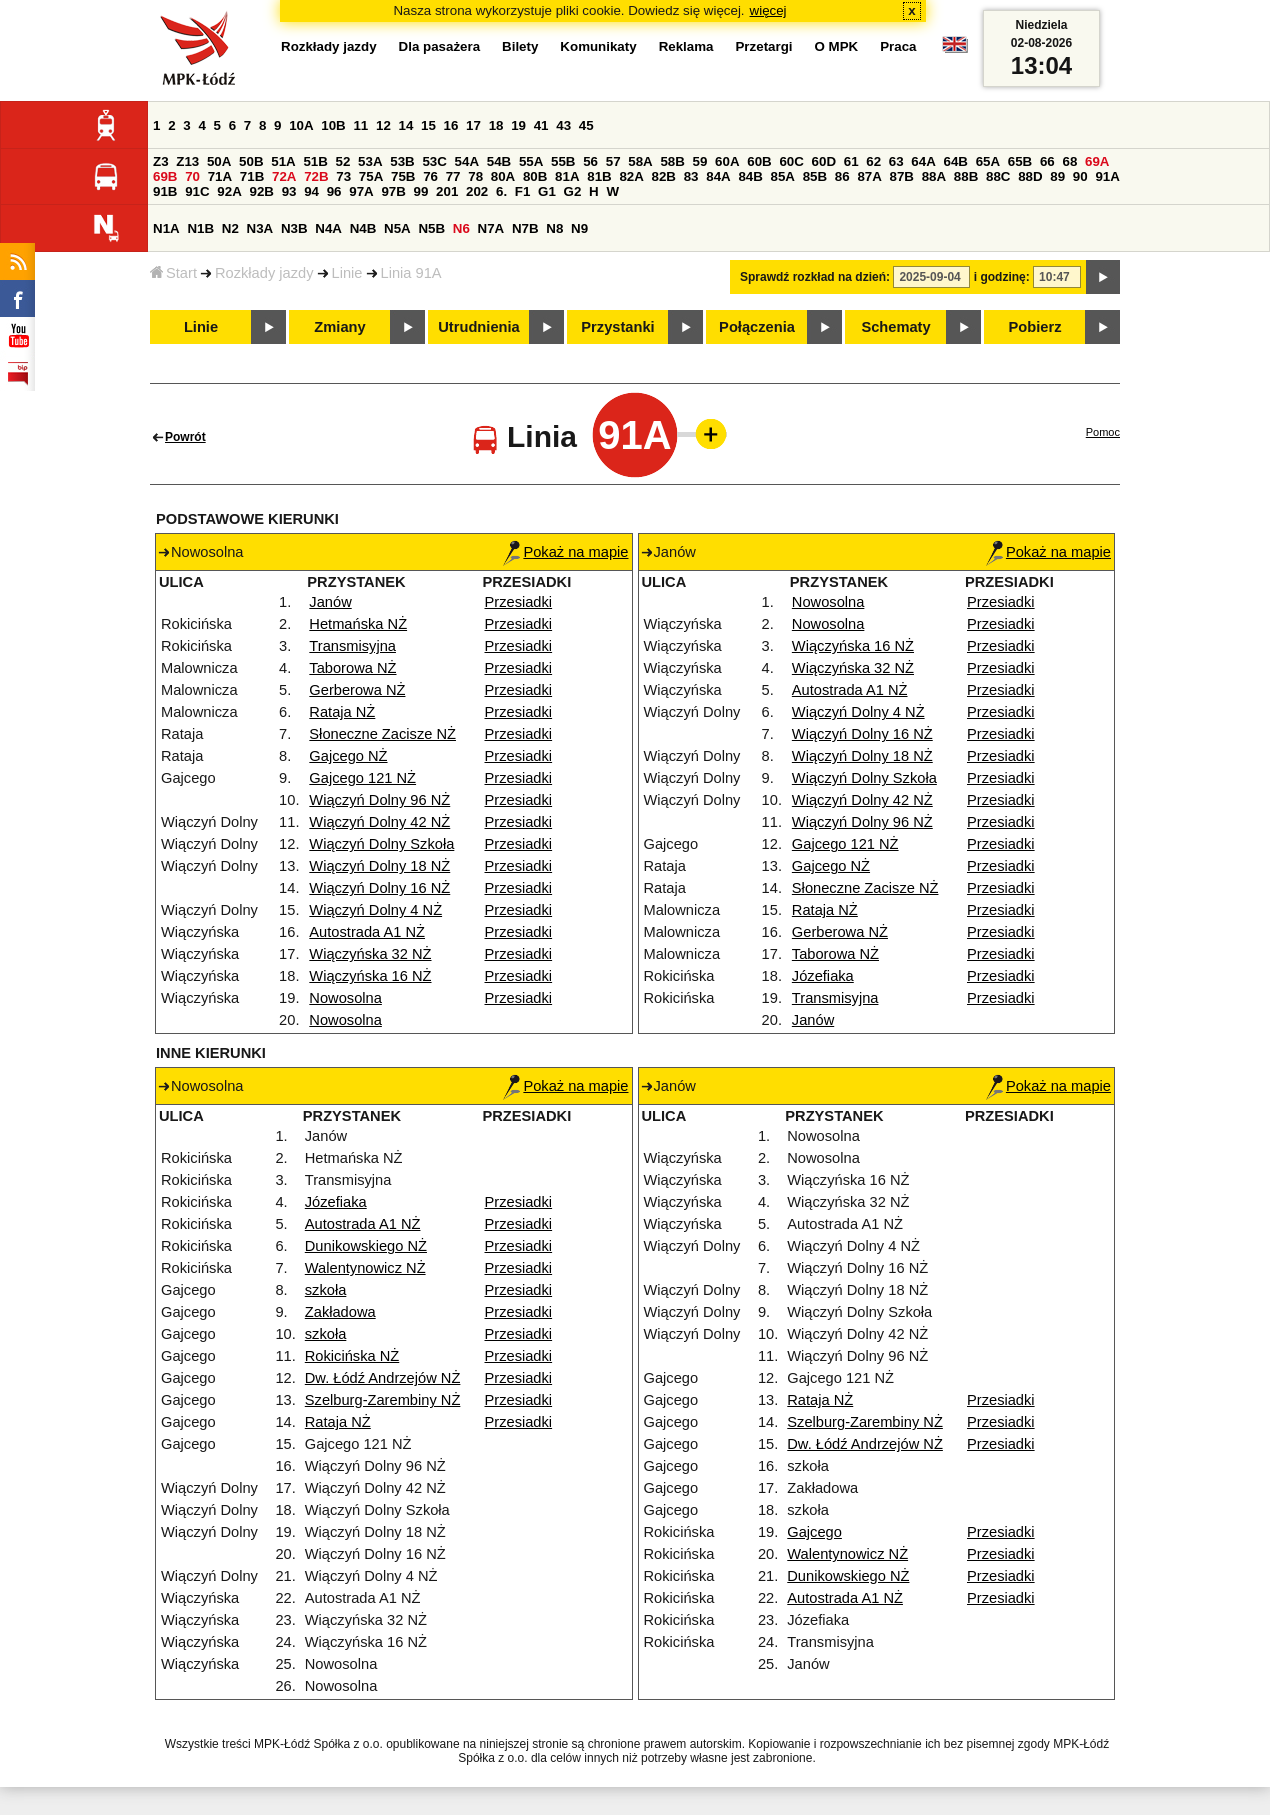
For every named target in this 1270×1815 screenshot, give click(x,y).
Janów (330, 602)
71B (252, 176)
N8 (554, 228)
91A (1107, 176)
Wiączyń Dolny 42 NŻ (379, 822)
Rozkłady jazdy (264, 273)
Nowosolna (345, 998)
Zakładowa (340, 1312)
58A (640, 161)
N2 (230, 228)
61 (851, 161)
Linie (347, 273)
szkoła (326, 1290)
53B (402, 161)
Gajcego (814, 1532)
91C (197, 191)
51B (315, 161)
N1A (166, 228)
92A (229, 191)
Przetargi (763, 46)
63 (896, 161)
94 (311, 191)
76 (430, 176)
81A (567, 176)
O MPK (837, 46)
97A (361, 191)
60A (727, 161)
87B (902, 176)
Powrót (185, 437)
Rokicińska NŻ (352, 1356)
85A (783, 176)
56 (590, 161)
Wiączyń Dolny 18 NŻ (379, 866)
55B (563, 161)
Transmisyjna (352, 646)
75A (371, 176)
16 (451, 125)
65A (988, 161)
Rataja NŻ (342, 712)
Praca (898, 46)
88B (966, 176)
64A (923, 161)
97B (393, 191)
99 (421, 191)
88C (998, 176)
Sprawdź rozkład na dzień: (815, 277)
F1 (523, 191)
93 (289, 191)
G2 (573, 191)
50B (251, 161)
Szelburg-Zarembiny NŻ (383, 1400)
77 (453, 176)
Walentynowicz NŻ (365, 1268)
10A (301, 125)
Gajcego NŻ (348, 756)
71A (220, 176)
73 (343, 176)
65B (1020, 161)
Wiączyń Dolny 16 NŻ (379, 888)
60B (759, 161)
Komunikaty (598, 46)
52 (343, 161)
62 (873, 161)
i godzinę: (1002, 277)
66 (1047, 161)
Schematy (895, 327)
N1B (200, 228)
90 (1080, 176)
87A (869, 176)
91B (165, 191)
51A (283, 161)
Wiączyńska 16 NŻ (370, 976)
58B (672, 161)
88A (934, 176)
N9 (579, 228)
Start (173, 273)
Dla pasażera (440, 46)
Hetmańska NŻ (358, 624)
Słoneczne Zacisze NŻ (382, 734)
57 (613, 161)
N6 (461, 228)
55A (531, 161)
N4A (328, 228)
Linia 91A (411, 273)
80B (535, 176)
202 (477, 191)
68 (1069, 161)
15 (428, 125)
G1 (547, 191)
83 (691, 176)
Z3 (161, 161)
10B (333, 125)
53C (434, 161)
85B (815, 176)
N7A (491, 228)
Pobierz (1035, 327)
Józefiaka (823, 976)
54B (499, 161)
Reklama (686, 46)
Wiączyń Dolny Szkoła (381, 844)
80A (503, 176)
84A (718, 176)
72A (284, 176)
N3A (260, 228)
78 (475, 176)
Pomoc (1103, 432)
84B (750, 176)
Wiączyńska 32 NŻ (370, 954)
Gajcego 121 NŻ (362, 778)
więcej (768, 10)
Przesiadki (519, 602)
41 (541, 125)
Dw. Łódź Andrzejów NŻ (383, 1378)
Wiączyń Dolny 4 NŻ (375, 910)
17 (473, 125)
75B (403, 176)
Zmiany (339, 327)
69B (165, 176)
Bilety (520, 46)
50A (219, 161)
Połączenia (757, 327)
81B (599, 176)
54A (467, 161)
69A (1097, 161)
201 (447, 191)
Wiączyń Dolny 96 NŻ (379, 800)
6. (501, 191)
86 (842, 176)
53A (370, 161)
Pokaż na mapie (565, 552)
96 (334, 191)
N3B (294, 228)
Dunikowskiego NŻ (366, 1246)
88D (1030, 176)
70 (192, 176)
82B (664, 176)
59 (700, 161)
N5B (431, 228)
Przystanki (617, 327)
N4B (363, 228)
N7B (525, 228)
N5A (397, 228)
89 (1057, 176)
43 (563, 125)
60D (824, 161)
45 (586, 125)
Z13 (187, 161)
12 (383, 125)
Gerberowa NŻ (357, 690)
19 (518, 125)
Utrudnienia (478, 327)
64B (955, 161)
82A (631, 176)
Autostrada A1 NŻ (367, 932)
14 (406, 125)
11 (360, 125)
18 (496, 125)
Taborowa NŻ (352, 668)
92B (261, 191)
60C (791, 161)
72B (316, 176)
